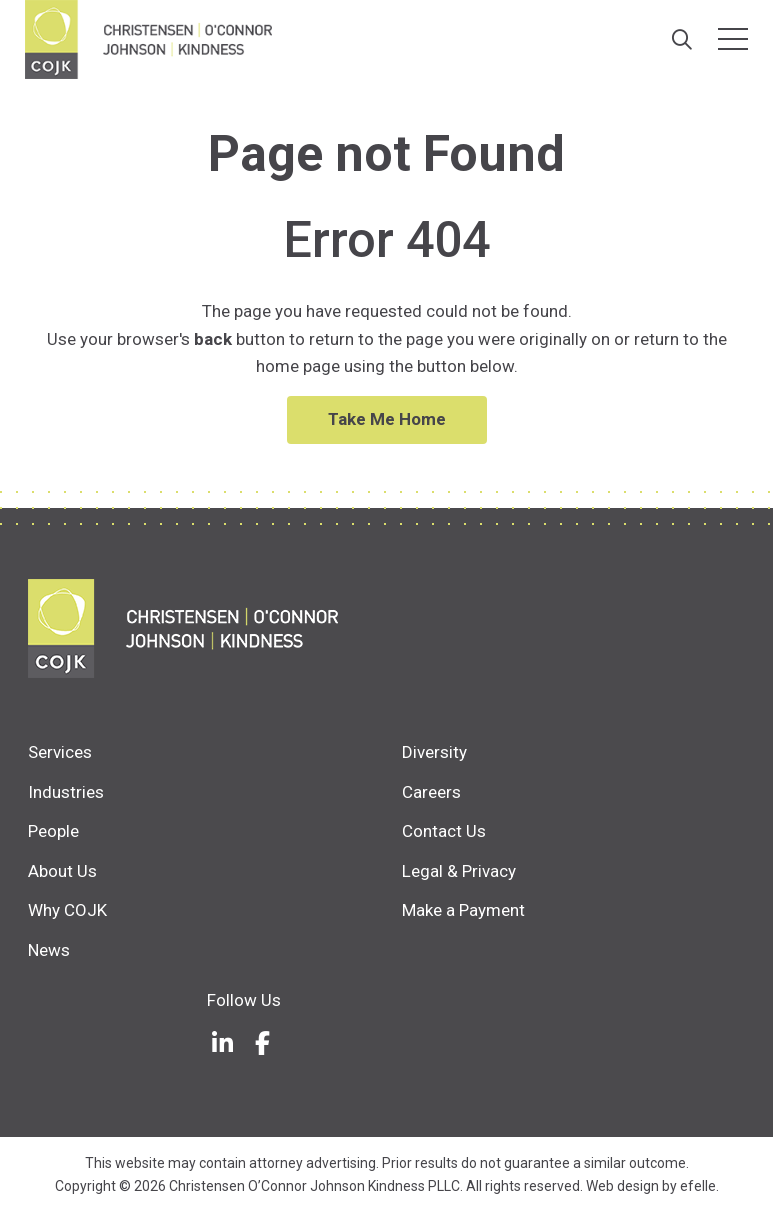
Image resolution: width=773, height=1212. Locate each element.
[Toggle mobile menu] (733, 39)
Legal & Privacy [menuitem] (459, 871)
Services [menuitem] (60, 752)
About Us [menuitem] (62, 871)
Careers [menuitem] (431, 792)
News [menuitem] (49, 950)
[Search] (681, 40)
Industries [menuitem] (66, 792)
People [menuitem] (53, 831)
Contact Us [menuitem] (444, 831)
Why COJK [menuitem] (67, 910)
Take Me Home (387, 419)
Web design (622, 1186)
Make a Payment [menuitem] (463, 910)
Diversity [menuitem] (434, 752)
